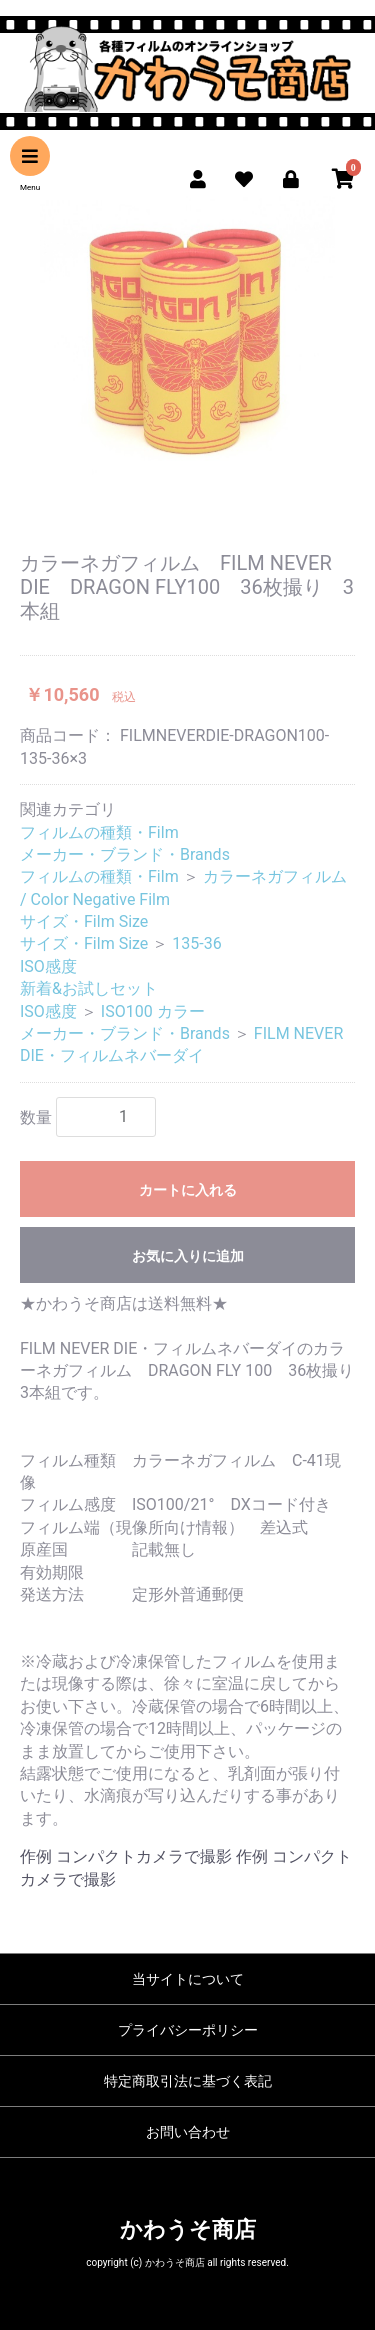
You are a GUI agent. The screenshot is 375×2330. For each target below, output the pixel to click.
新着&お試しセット (89, 988)
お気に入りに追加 (188, 1256)
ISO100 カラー (153, 1011)
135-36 (196, 943)
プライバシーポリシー (188, 2030)
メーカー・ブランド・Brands (125, 854)
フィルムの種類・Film (99, 832)
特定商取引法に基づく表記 (188, 2081)
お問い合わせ (188, 2132)
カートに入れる (188, 1190)
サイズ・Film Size (84, 921)
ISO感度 (48, 966)
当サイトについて (188, 1979)
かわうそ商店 (188, 2229)
